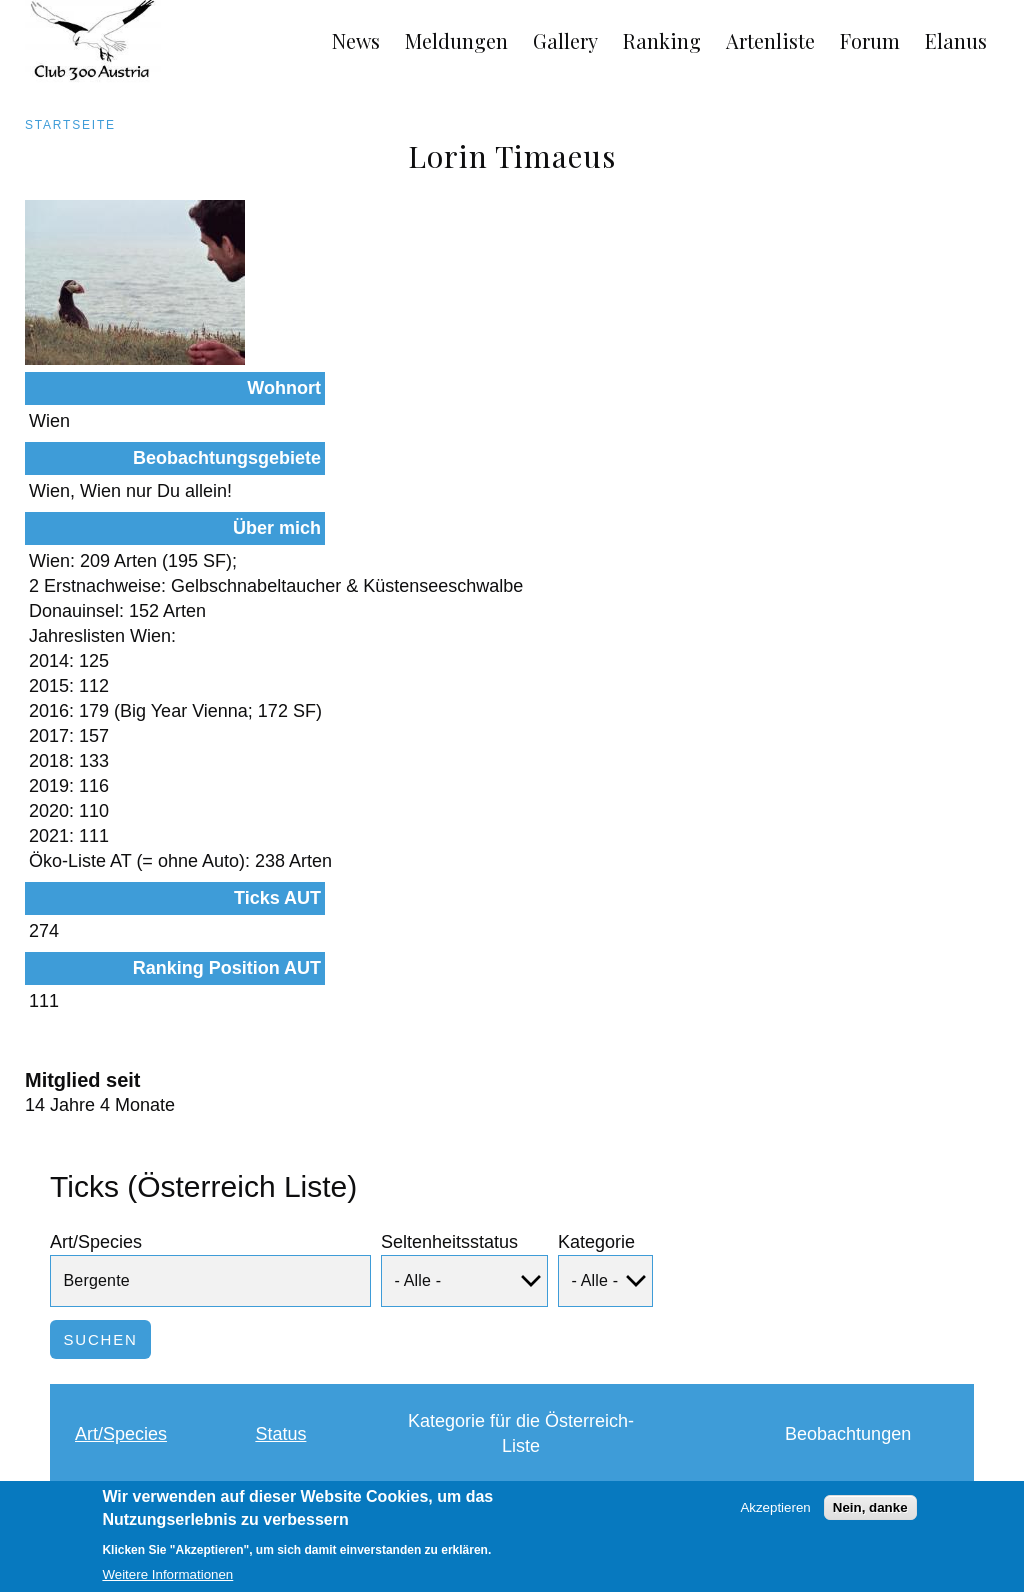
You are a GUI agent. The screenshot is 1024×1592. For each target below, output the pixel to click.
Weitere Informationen (167, 1583)
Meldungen (456, 40)
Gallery (565, 40)
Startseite (70, 125)
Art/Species (96, 1077)
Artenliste (770, 40)
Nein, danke (870, 1515)
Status (280, 1269)
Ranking (662, 40)
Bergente (120, 1369)
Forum (870, 40)
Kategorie (596, 1077)
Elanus (956, 40)
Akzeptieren (775, 1515)
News (356, 40)
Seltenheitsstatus (449, 1077)
